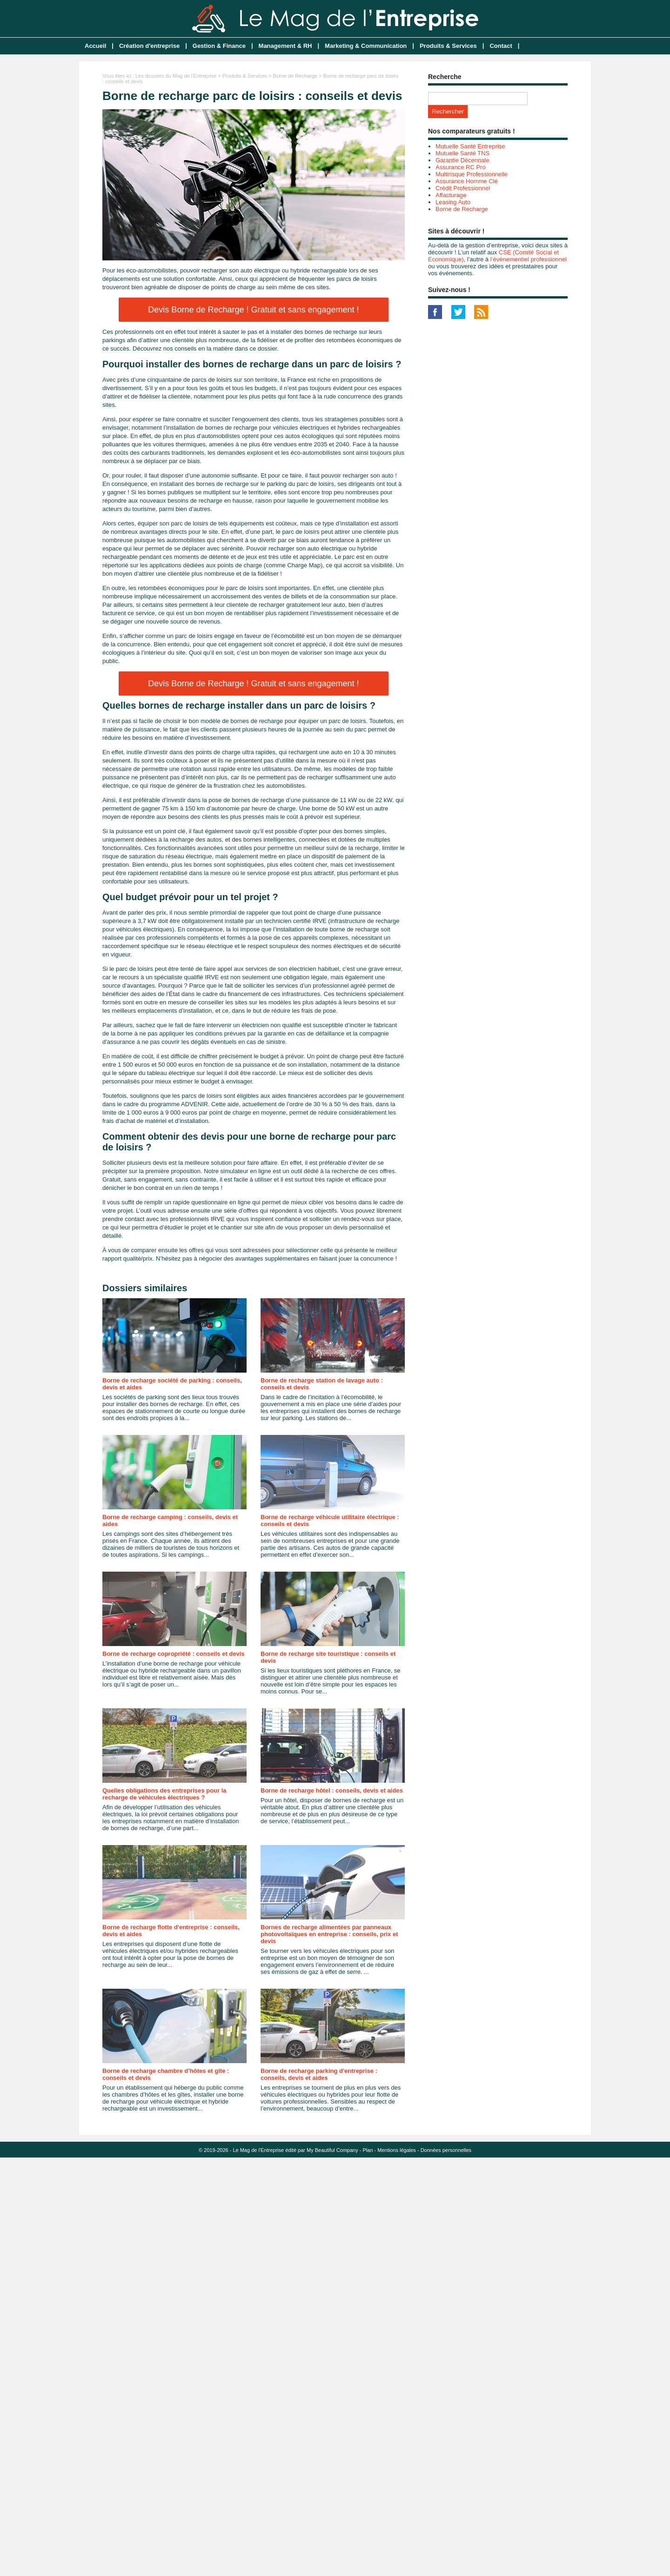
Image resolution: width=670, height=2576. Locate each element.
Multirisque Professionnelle (472, 174)
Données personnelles (446, 2150)
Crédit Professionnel (463, 188)
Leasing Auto (453, 202)
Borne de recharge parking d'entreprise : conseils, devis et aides (319, 2074)
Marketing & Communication (366, 45)
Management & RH (285, 45)
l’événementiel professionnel (528, 259)
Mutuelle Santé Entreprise (470, 146)
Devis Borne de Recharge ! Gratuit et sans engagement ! (253, 309)
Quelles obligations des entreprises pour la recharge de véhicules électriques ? (164, 1794)
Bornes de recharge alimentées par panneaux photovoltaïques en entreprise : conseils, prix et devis (329, 1934)
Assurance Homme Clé (467, 181)
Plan (368, 2150)
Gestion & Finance (219, 45)
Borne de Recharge (295, 76)
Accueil (95, 45)
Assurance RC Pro (461, 167)
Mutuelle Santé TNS (462, 153)
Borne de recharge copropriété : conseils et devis (173, 1653)
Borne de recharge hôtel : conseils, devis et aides (332, 1790)
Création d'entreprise (149, 45)
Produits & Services (448, 45)
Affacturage (451, 195)
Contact (500, 45)
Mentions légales (396, 2150)
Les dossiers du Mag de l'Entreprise (176, 76)
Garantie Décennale (462, 160)
